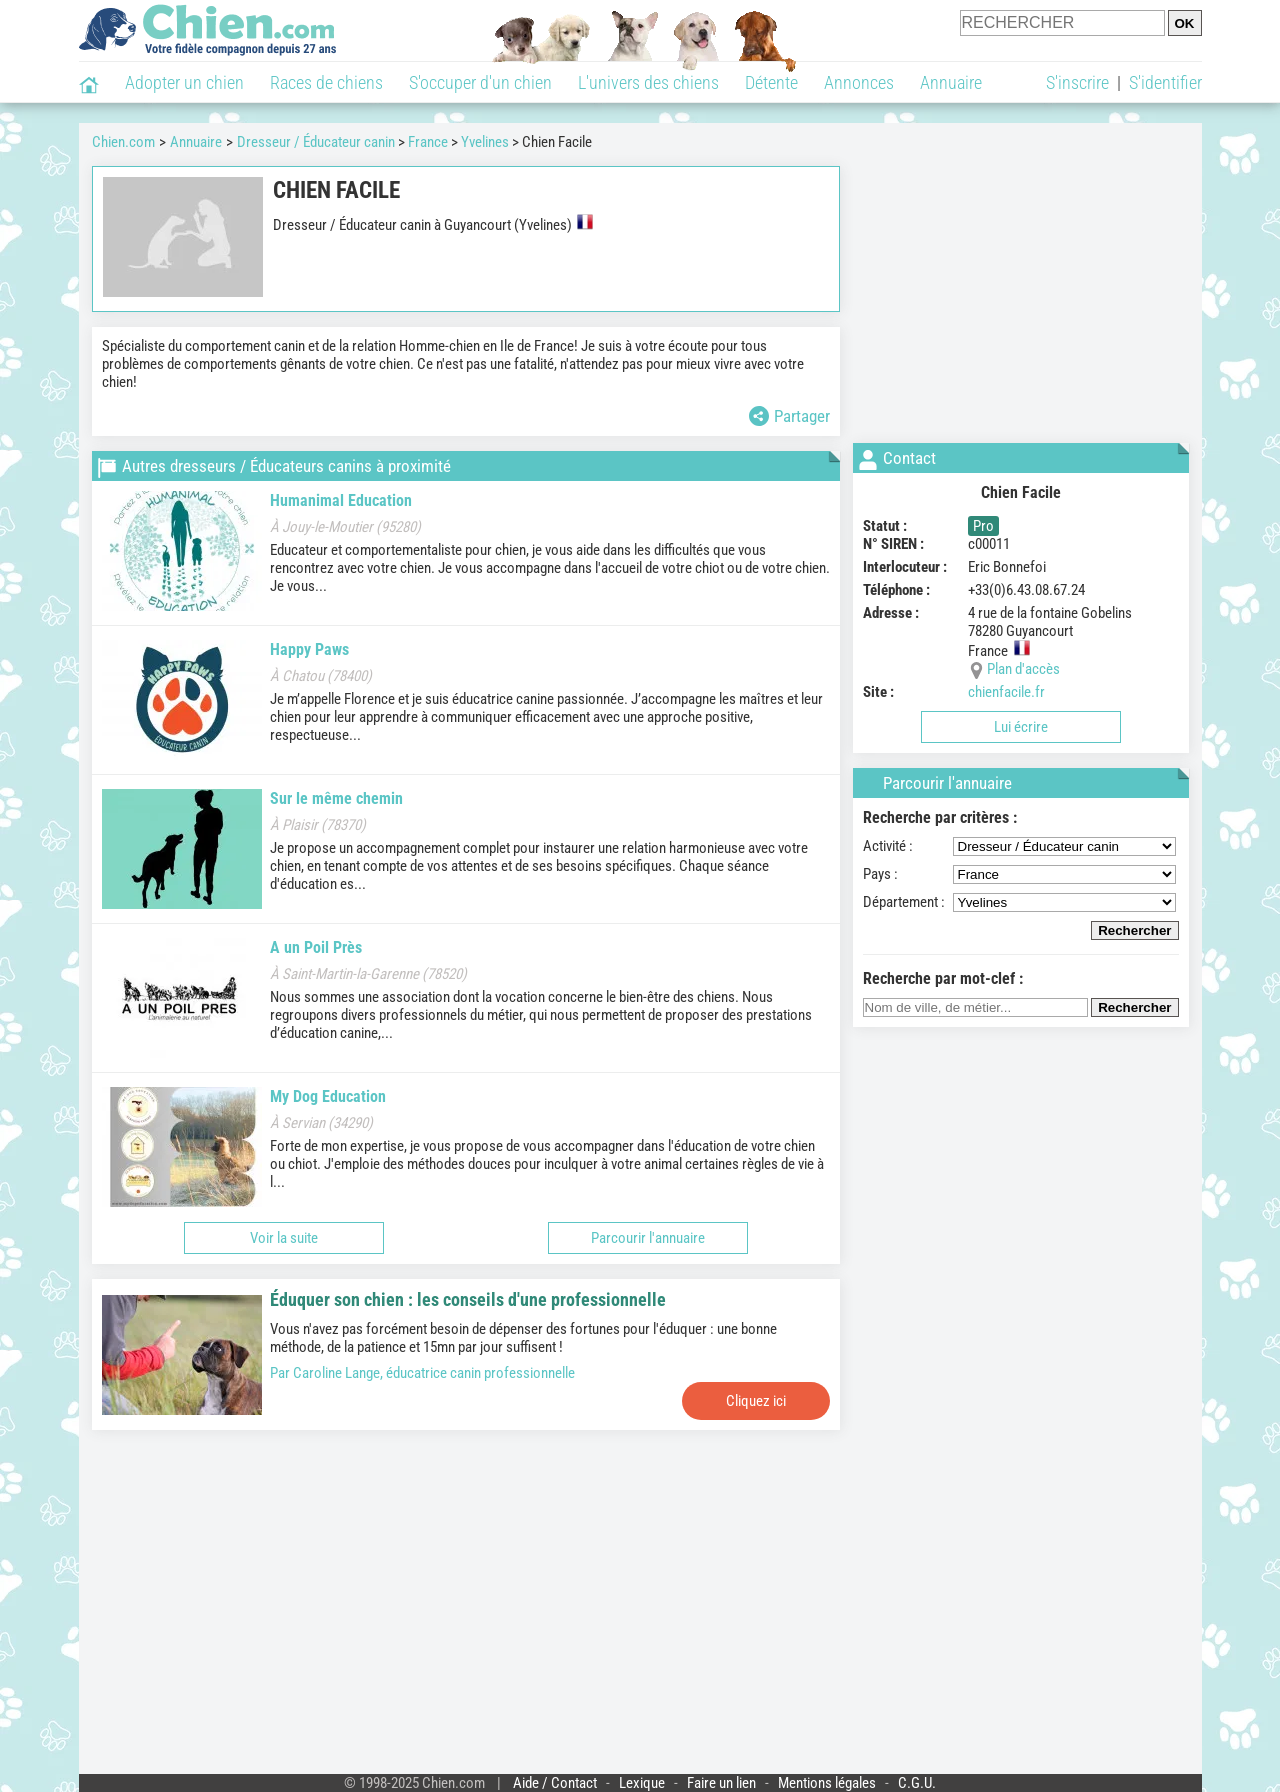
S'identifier (1165, 82)
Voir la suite (284, 1238)
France (428, 142)
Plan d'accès (1023, 669)
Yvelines (485, 142)
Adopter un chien (184, 82)
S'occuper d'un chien (480, 82)
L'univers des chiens (648, 82)
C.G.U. (917, 1783)
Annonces (859, 82)
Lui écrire (1021, 727)
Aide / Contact (555, 1783)
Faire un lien (721, 1783)
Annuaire (951, 82)
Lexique (642, 1783)
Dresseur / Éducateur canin (316, 142)
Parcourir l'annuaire (648, 1238)
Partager (789, 416)
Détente (771, 82)
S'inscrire (1077, 82)
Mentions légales (827, 1783)
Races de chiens (326, 82)
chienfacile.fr (1006, 692)
